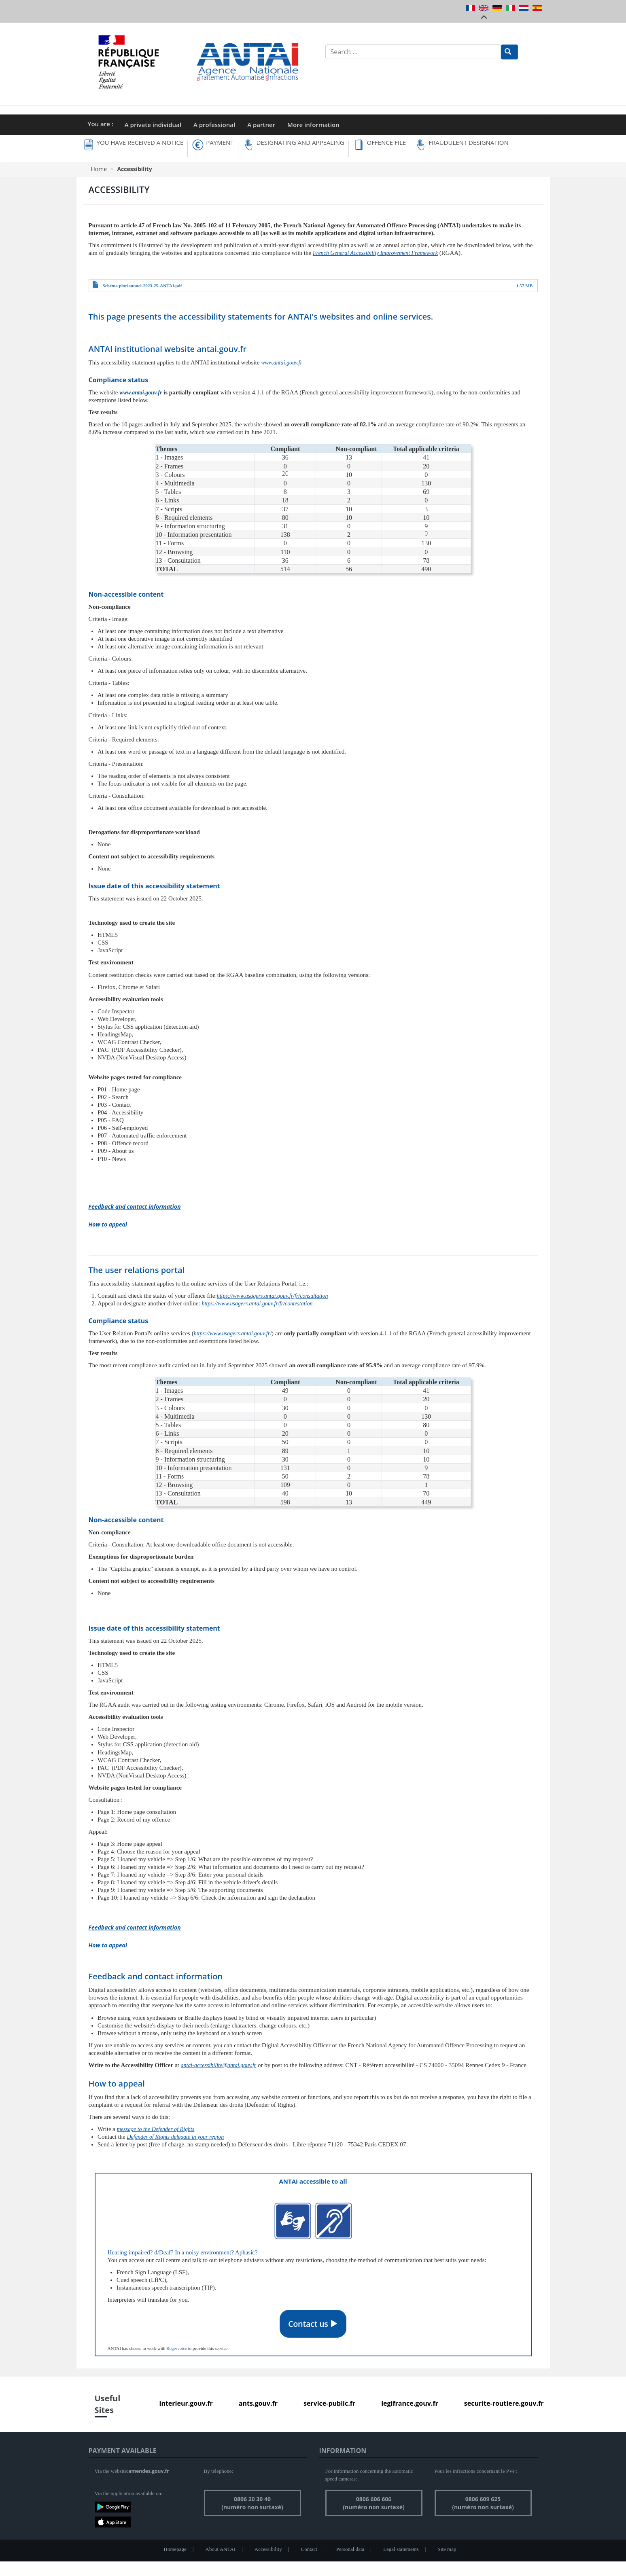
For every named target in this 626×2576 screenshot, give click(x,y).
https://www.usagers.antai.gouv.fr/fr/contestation (257, 1304)
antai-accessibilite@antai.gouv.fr (218, 2065)
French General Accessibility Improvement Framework (375, 253)
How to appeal (108, 1224)
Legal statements (401, 2549)
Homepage (175, 2549)
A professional (214, 125)
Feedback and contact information (135, 1206)
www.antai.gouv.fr (281, 363)
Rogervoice (176, 2348)
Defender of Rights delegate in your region (175, 2137)
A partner (261, 125)
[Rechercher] (509, 51)
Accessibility (268, 2549)
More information (313, 125)
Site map (447, 2549)
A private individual (153, 125)
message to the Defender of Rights (156, 2129)
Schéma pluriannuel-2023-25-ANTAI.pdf (142, 285)
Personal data (350, 2549)
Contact (309, 2549)
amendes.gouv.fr (148, 2471)
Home (99, 169)
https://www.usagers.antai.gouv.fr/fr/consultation (272, 1296)
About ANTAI (221, 2549)
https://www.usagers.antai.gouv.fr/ (233, 1333)
